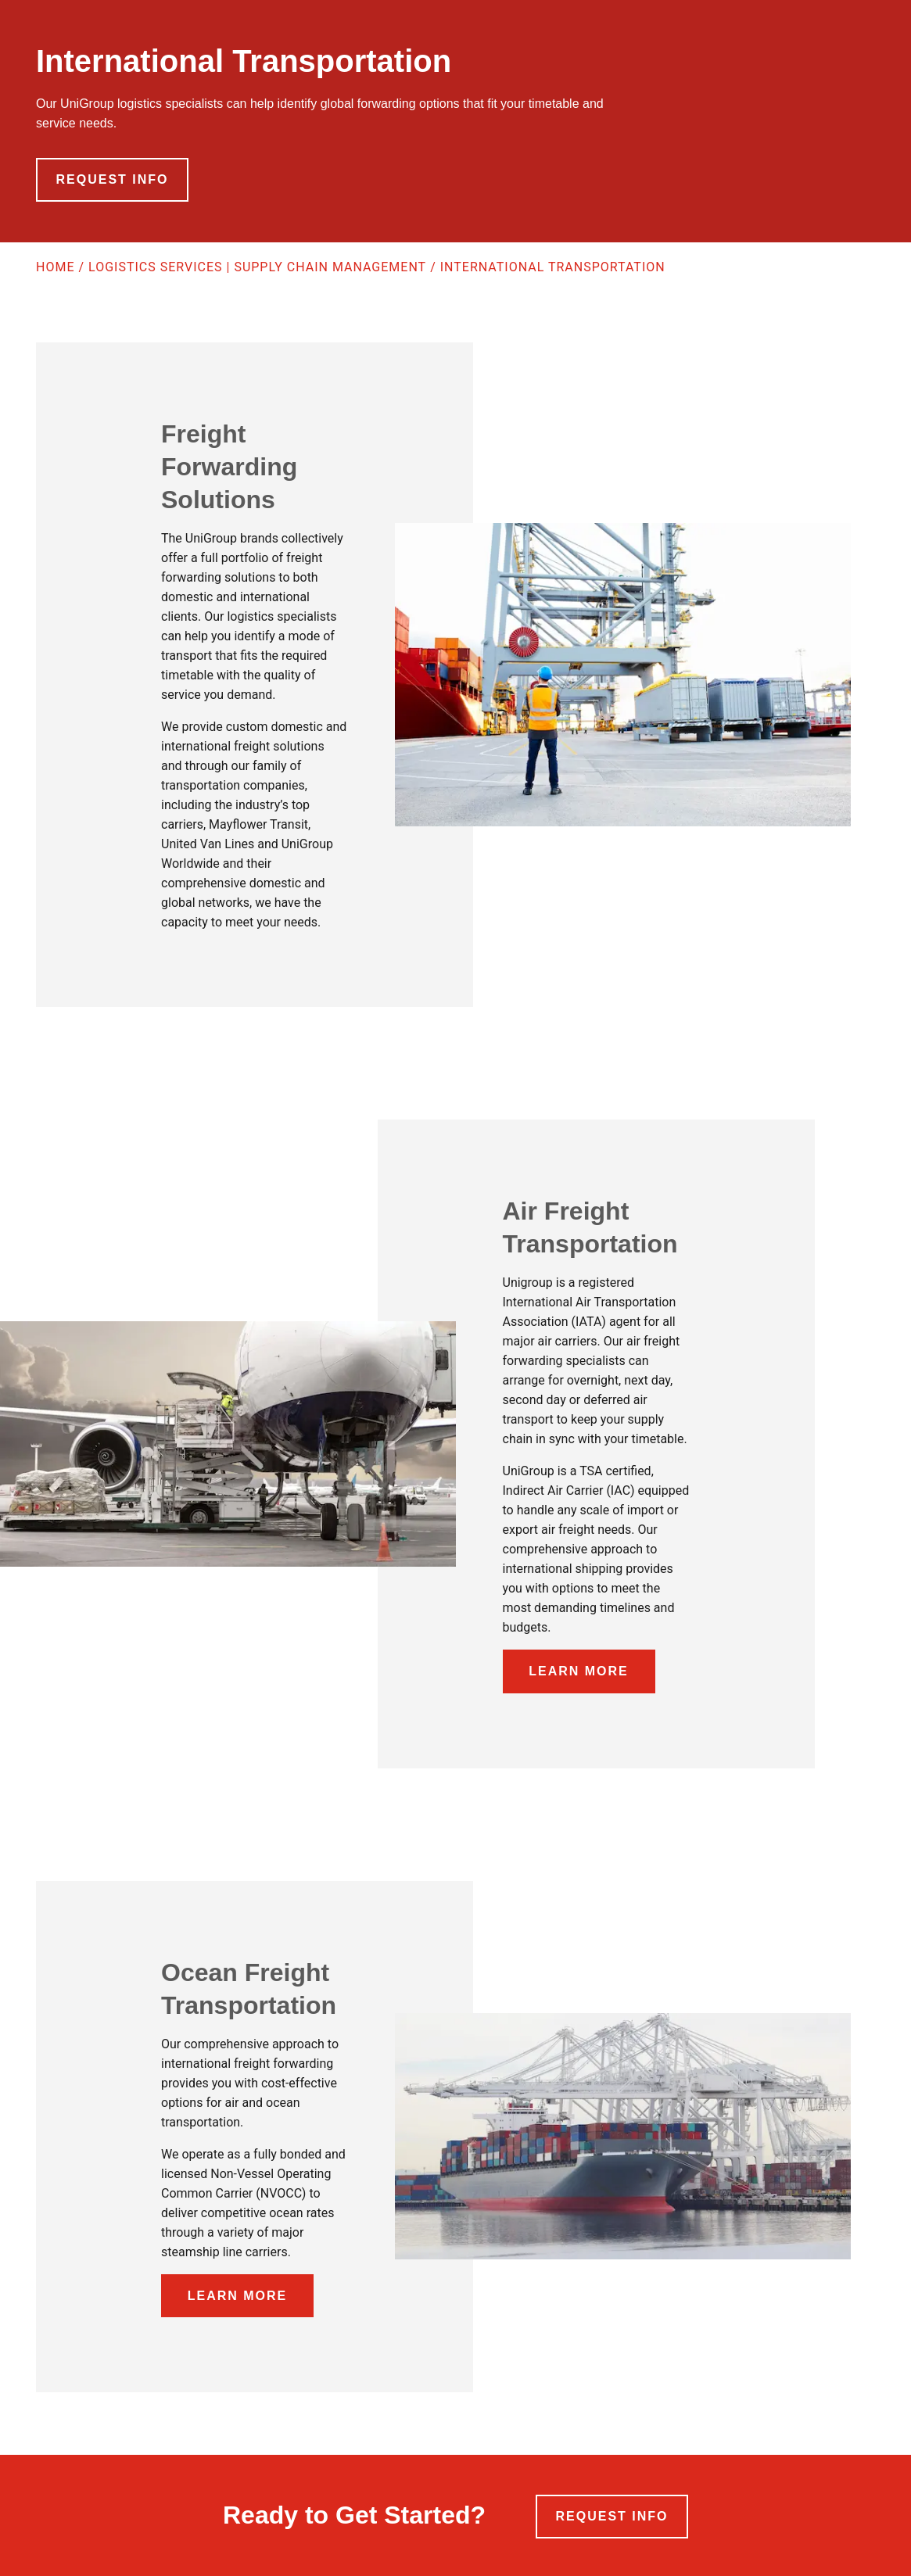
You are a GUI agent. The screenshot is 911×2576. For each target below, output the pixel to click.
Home (55, 267)
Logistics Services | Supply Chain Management (257, 267)
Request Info (112, 179)
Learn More (579, 1671)
